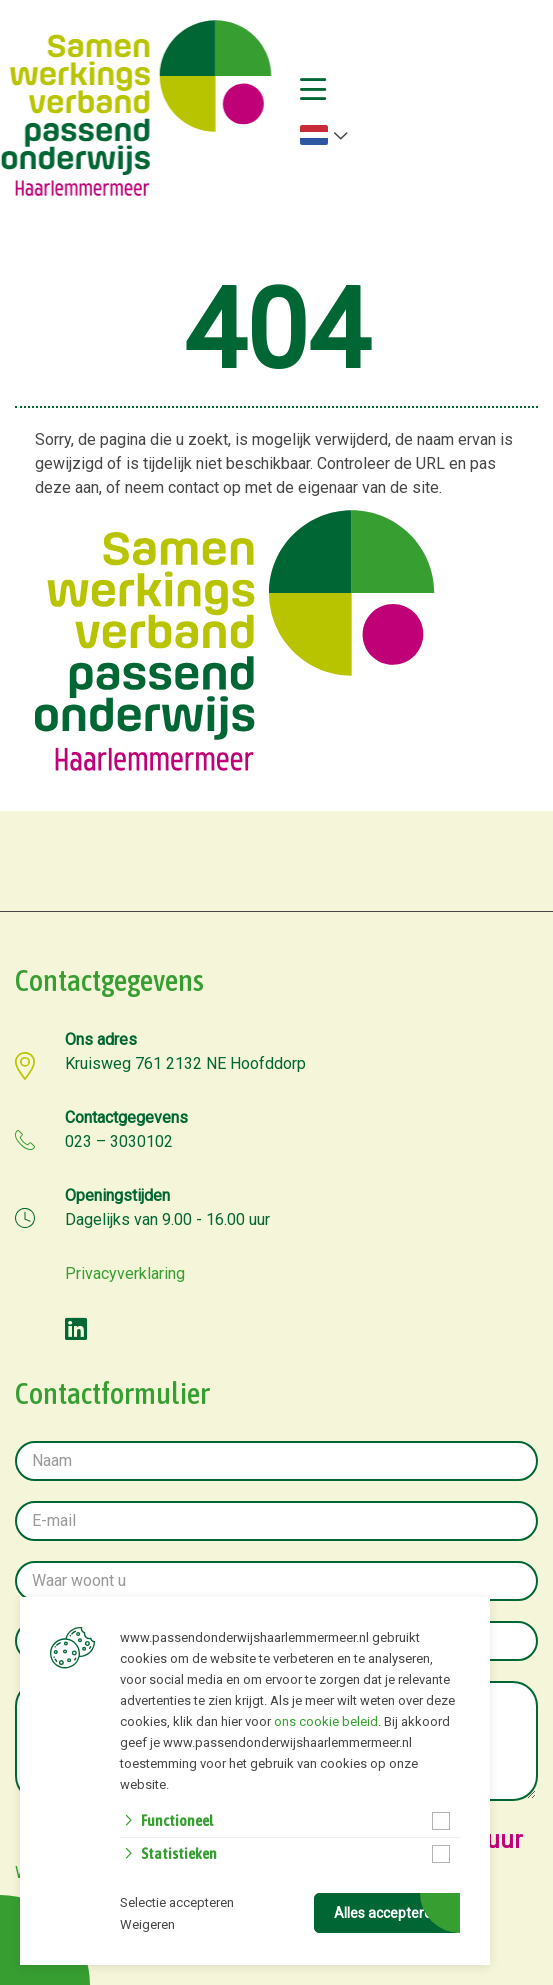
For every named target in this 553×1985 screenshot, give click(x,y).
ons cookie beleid (326, 1721)
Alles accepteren (387, 1913)
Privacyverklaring (125, 1273)
